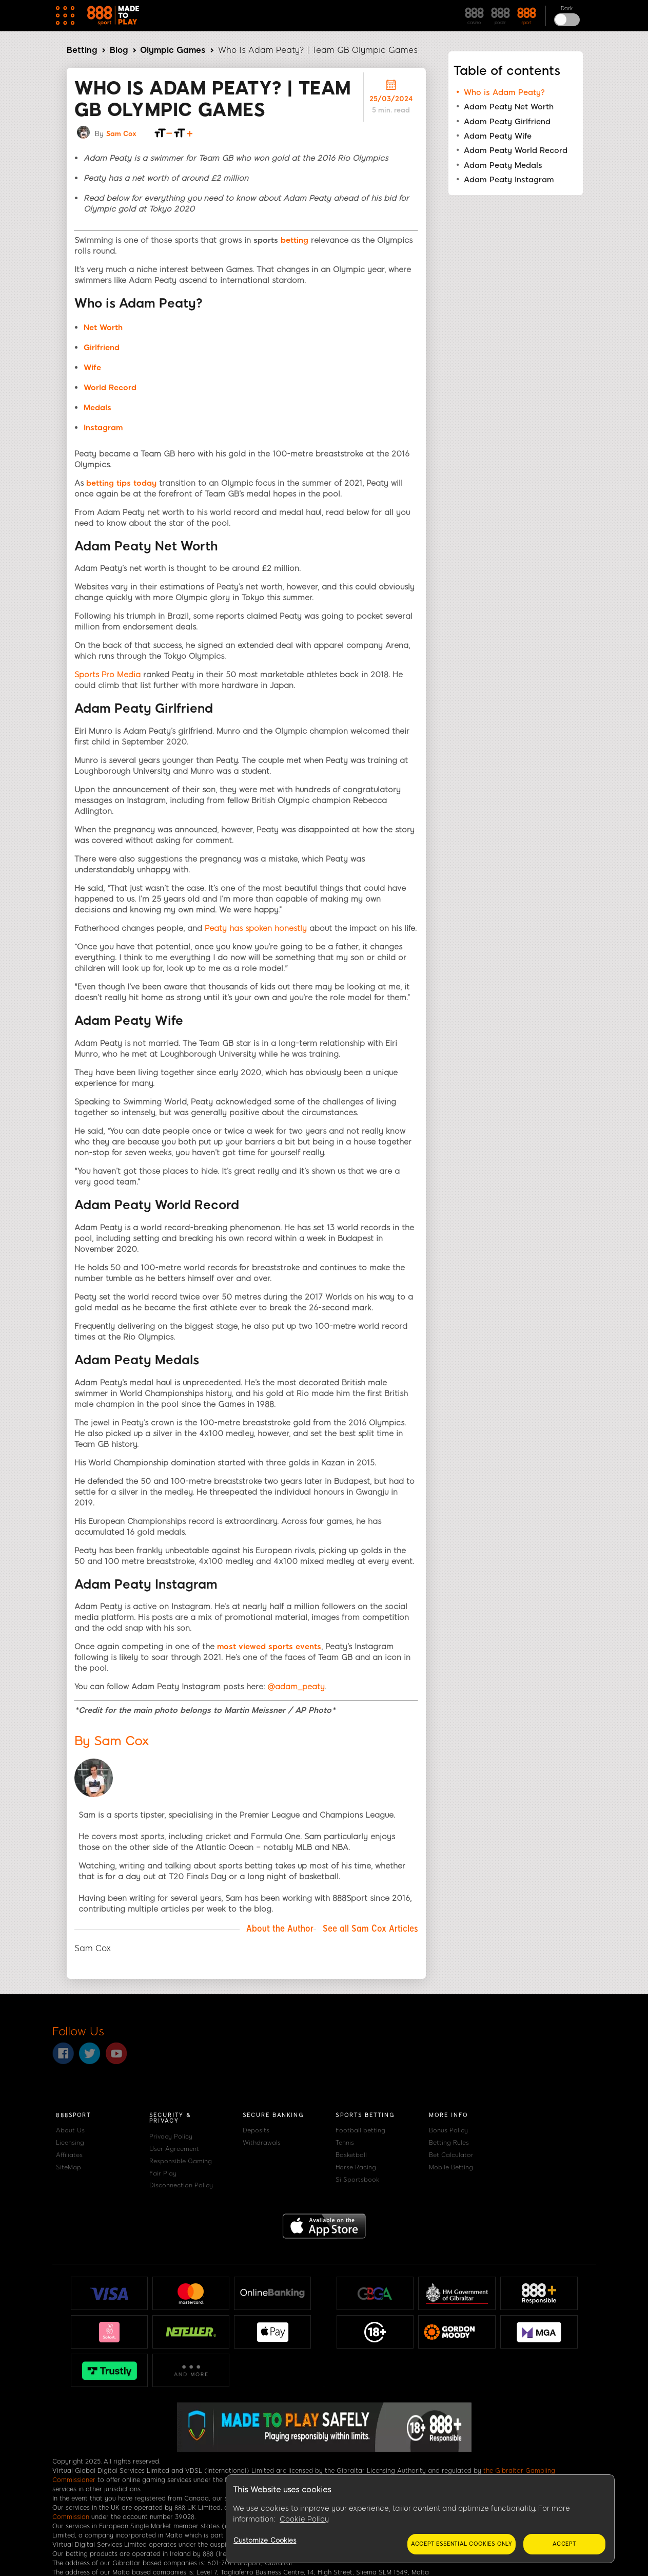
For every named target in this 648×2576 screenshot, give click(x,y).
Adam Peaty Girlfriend (507, 121)
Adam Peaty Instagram (509, 179)
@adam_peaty (295, 1686)
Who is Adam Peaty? (504, 92)
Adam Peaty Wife (498, 136)
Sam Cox (121, 134)
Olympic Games (172, 50)
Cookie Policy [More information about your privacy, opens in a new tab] (304, 2519)
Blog (119, 50)
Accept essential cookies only (461, 2544)
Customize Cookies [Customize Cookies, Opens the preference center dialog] (264, 2540)
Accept (564, 2544)
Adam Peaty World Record (515, 150)
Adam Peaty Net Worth (509, 106)
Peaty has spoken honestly (256, 928)
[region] (420, 2519)
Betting (82, 50)
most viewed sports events (269, 1646)
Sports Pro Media (107, 674)
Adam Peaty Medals (503, 165)
